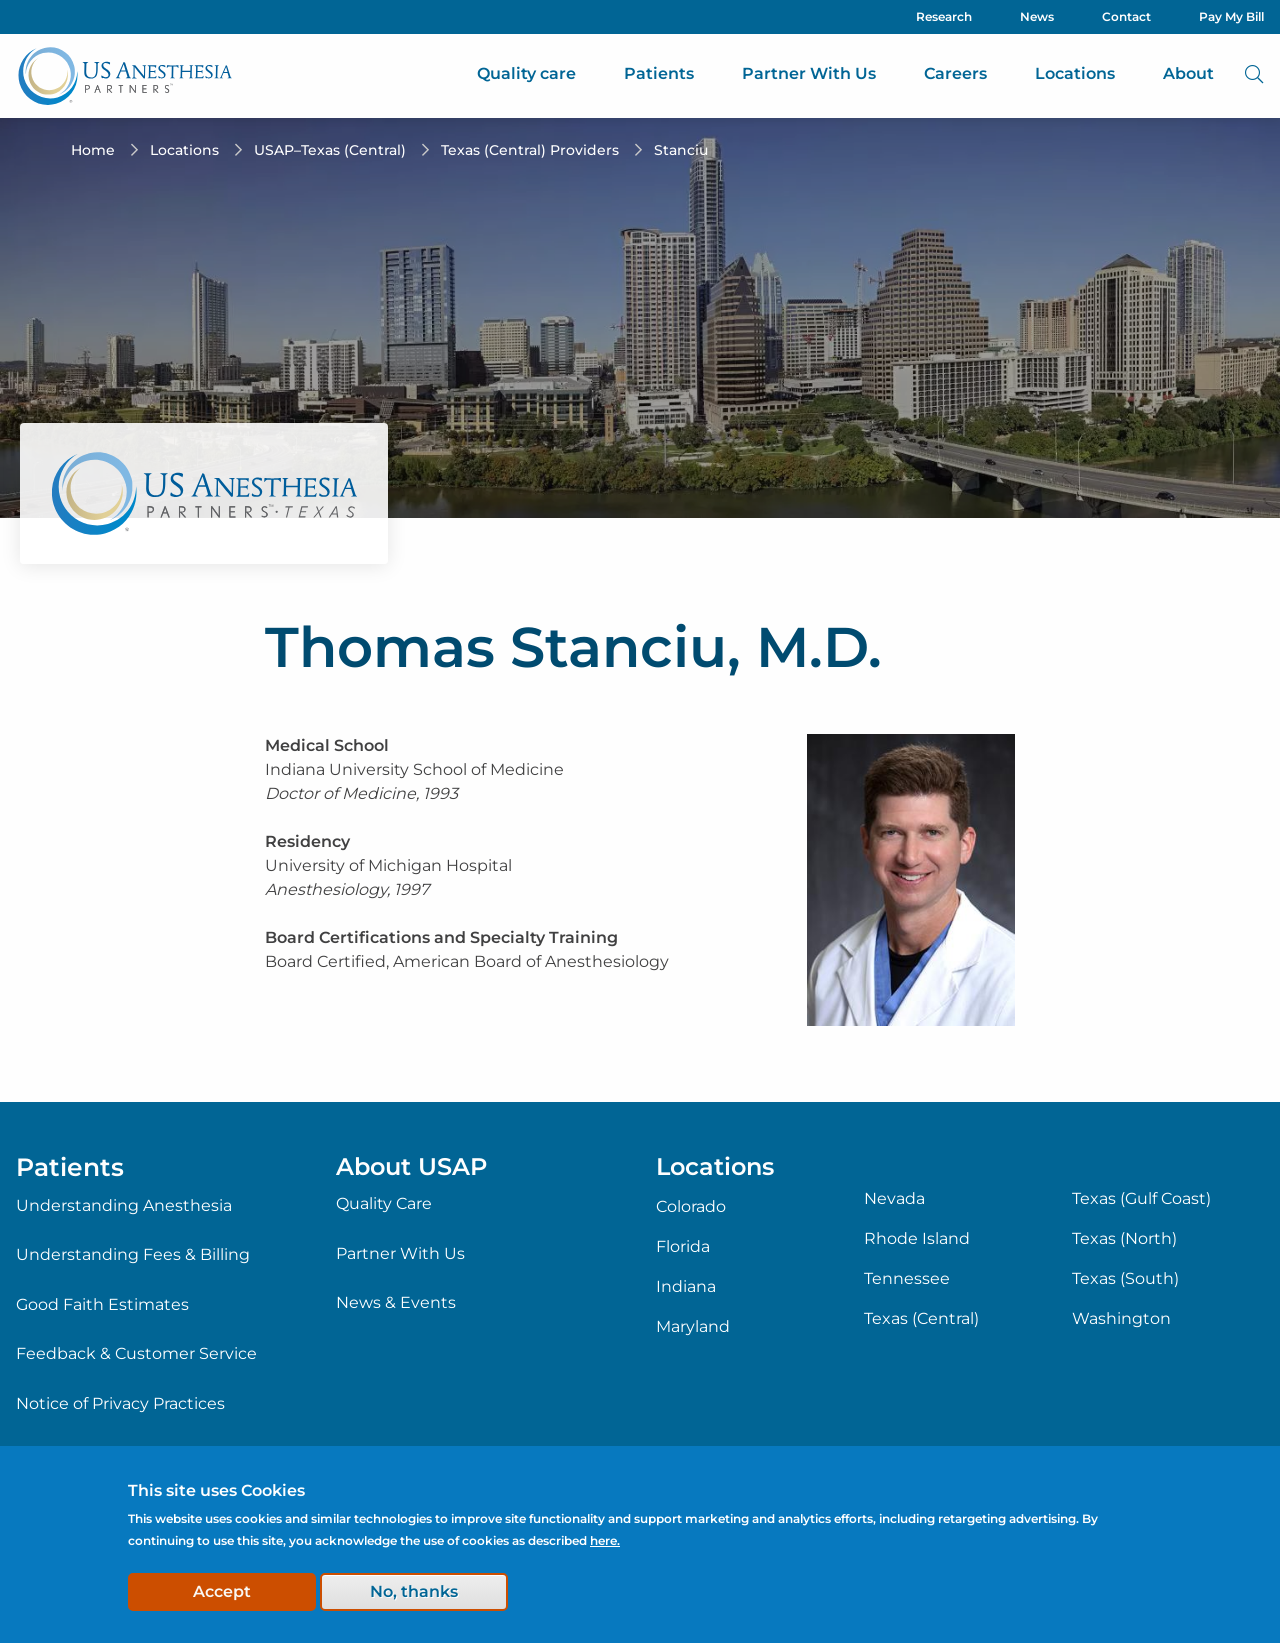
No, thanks (414, 1591)
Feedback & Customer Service (136, 1353)
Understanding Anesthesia (124, 1205)
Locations (184, 150)
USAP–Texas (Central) (330, 150)
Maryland (693, 1327)
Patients (70, 1167)
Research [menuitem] (944, 16)
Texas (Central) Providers (530, 150)
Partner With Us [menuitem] (809, 73)
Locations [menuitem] (1075, 73)
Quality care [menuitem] (526, 73)
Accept (222, 1591)
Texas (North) (1124, 1239)
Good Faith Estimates (102, 1304)
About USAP (411, 1166)
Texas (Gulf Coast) (1141, 1199)
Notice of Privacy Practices (120, 1403)
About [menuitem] (1188, 73)
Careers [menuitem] (955, 73)
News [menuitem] (1037, 16)
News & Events (396, 1302)
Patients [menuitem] (659, 73)
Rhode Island (917, 1239)
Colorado (691, 1207)
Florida (683, 1247)
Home (93, 150)
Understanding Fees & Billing (133, 1254)
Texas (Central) (921, 1319)
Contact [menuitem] (1126, 16)
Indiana (686, 1287)
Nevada (894, 1199)
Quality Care (384, 1203)
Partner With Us (400, 1253)
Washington (1121, 1319)
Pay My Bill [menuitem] (1231, 16)
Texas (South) (1125, 1279)
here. (605, 1540)
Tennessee (907, 1279)
